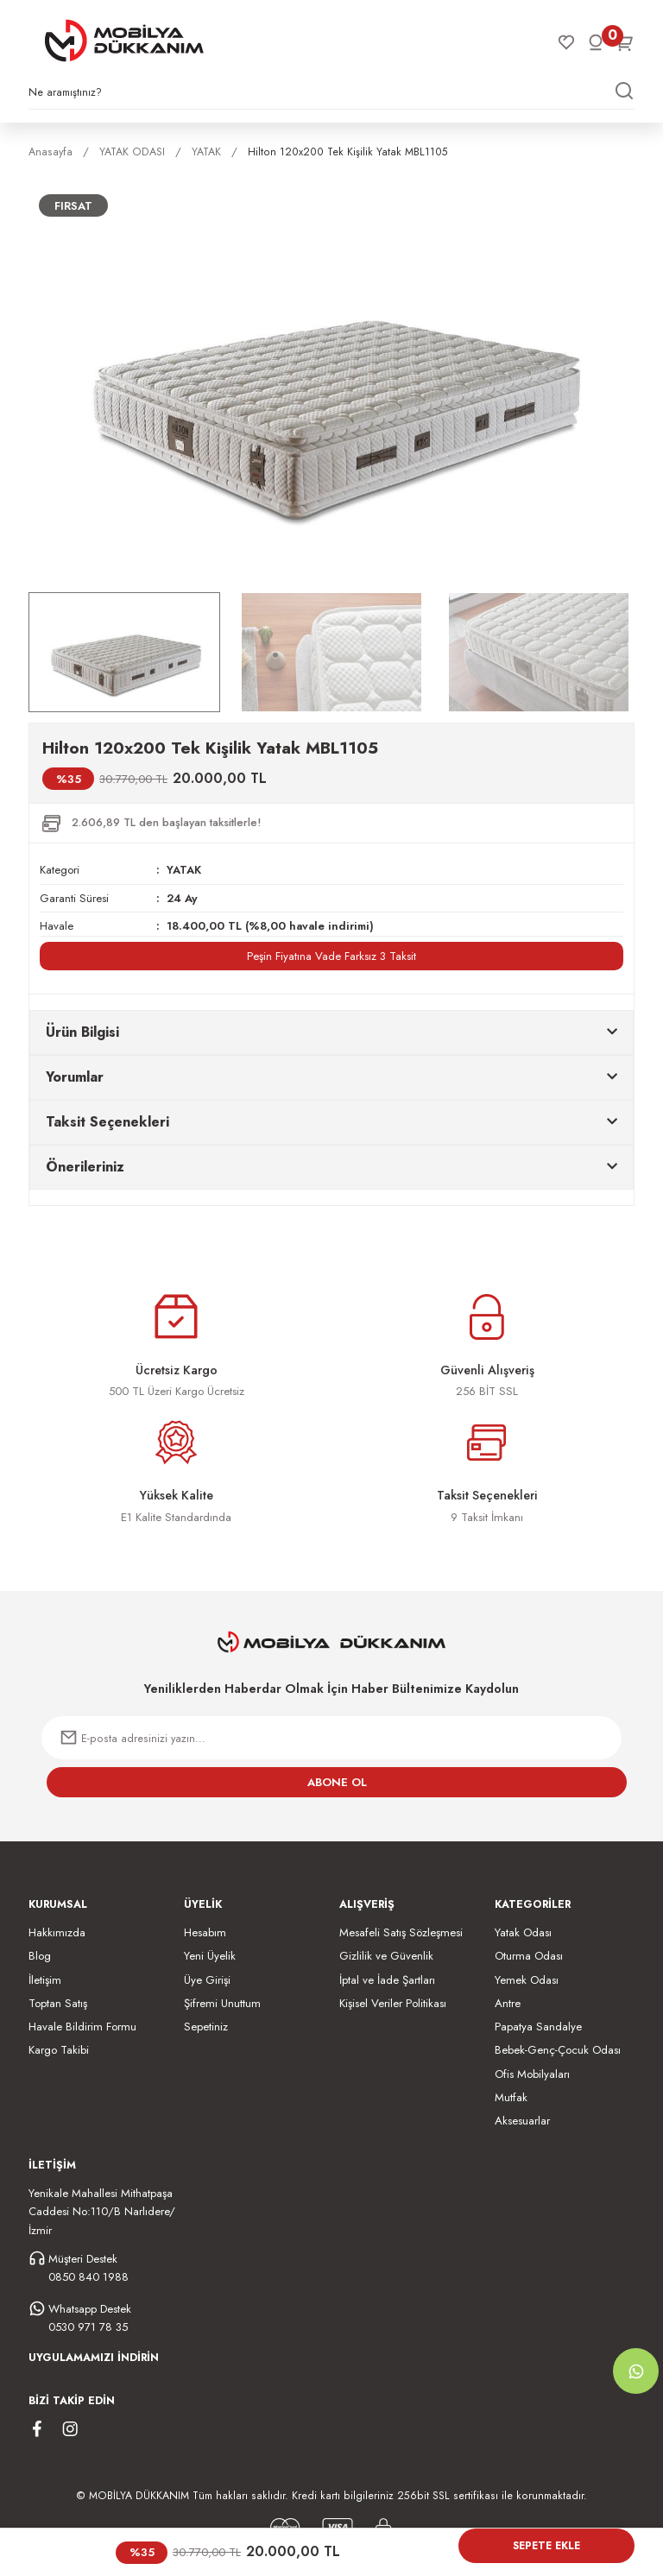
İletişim (44, 1979)
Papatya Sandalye (538, 2026)
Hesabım (205, 1931)
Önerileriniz (85, 1166)
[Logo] (124, 40)
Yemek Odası (527, 1979)
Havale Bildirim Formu (82, 2026)
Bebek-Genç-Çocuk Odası (558, 2050)
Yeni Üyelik (210, 1956)
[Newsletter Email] (331, 1737)
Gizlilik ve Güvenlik (386, 1956)
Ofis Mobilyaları (532, 2073)
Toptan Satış (57, 2002)
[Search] (331, 97)
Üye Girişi (207, 1979)
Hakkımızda (56, 1931)
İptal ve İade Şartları (387, 1979)
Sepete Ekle (546, 2546)
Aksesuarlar (522, 2120)
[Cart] (625, 42)
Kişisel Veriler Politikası (392, 2002)
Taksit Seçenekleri (107, 1121)
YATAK (184, 870)
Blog (39, 1956)
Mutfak (511, 2097)
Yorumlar (75, 1076)
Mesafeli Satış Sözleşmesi (401, 1931)
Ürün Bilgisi (82, 1031)
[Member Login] (595, 42)
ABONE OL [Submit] (337, 1781)
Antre (508, 2002)
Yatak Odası (523, 1931)
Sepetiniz (206, 2026)
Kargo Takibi (58, 2050)
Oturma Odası (529, 1956)
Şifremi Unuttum (222, 2002)
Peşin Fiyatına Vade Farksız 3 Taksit (331, 955)
